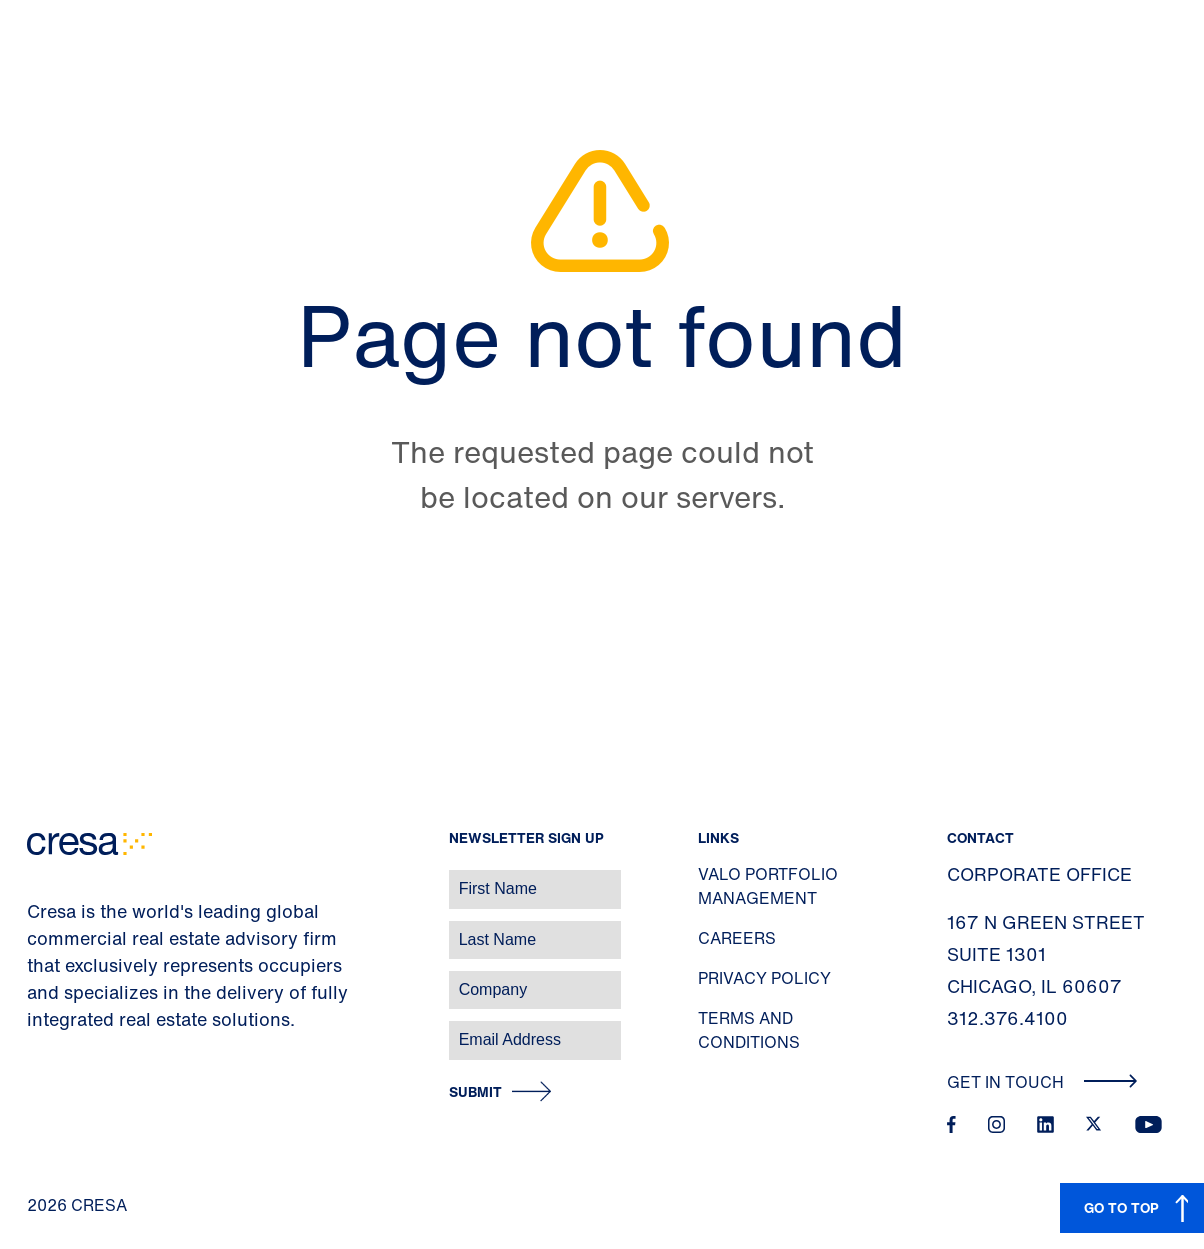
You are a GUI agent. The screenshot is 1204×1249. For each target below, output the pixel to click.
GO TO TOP (1121, 1207)
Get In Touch (1042, 1082)
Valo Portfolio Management (768, 886)
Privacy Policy (764, 978)
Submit (475, 1092)
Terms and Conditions (749, 1030)
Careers (737, 938)
